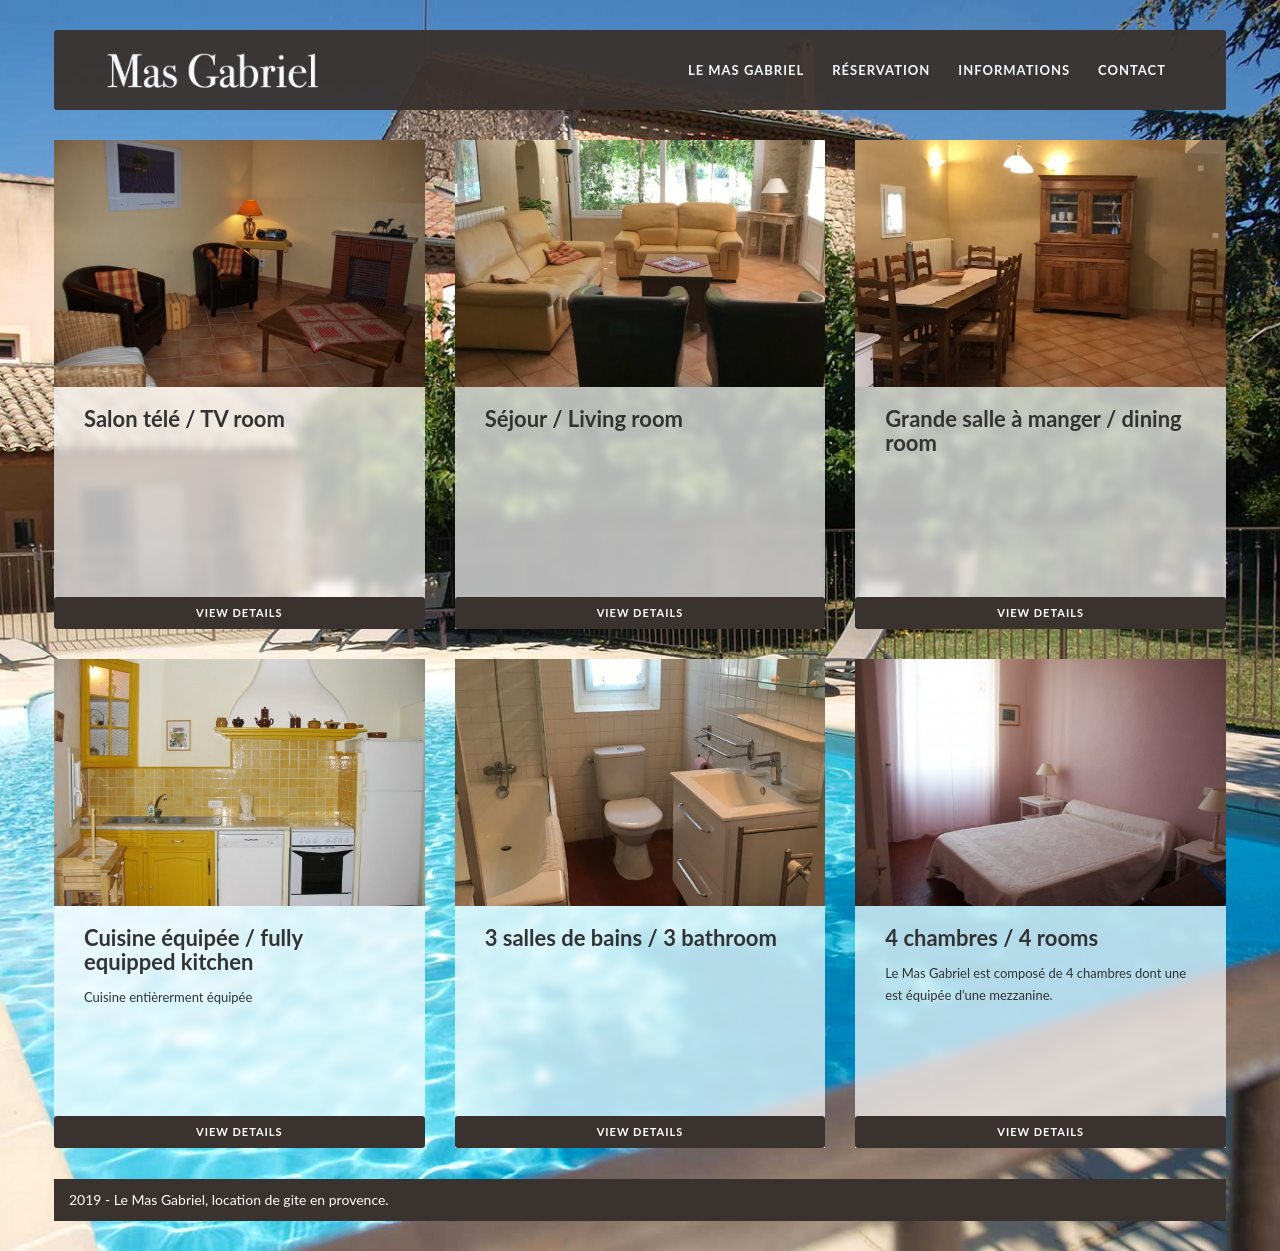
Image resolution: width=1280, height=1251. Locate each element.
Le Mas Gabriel (746, 70)
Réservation (881, 70)
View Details (239, 612)
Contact (1132, 70)
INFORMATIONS (1014, 70)
